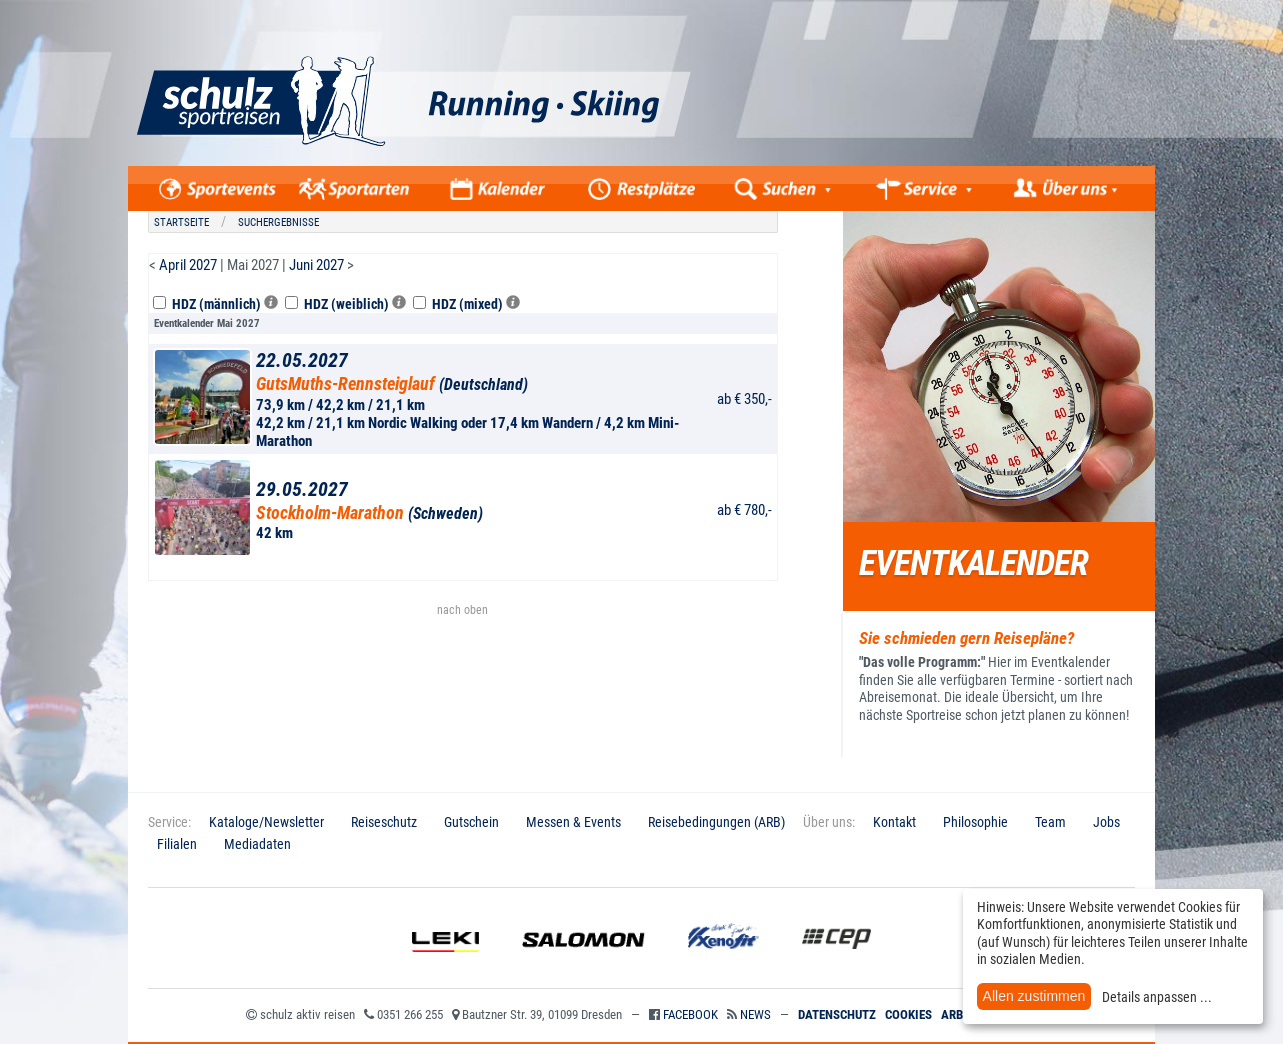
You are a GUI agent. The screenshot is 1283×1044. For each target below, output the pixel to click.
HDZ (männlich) (215, 304)
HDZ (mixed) (466, 304)
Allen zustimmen (1034, 996)
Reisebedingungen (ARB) (716, 822)
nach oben (462, 610)
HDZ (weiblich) (345, 304)
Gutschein (471, 822)
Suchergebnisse (278, 222)
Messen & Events (573, 822)
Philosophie (975, 822)
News (755, 1014)
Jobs (1106, 822)
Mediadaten (257, 844)
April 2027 (188, 265)
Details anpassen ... (1157, 997)
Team (1050, 822)
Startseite (181, 222)
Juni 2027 (316, 265)
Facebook (690, 1014)
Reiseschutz (384, 822)
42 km (483, 510)
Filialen (177, 844)
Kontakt (894, 822)
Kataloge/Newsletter (266, 822)
